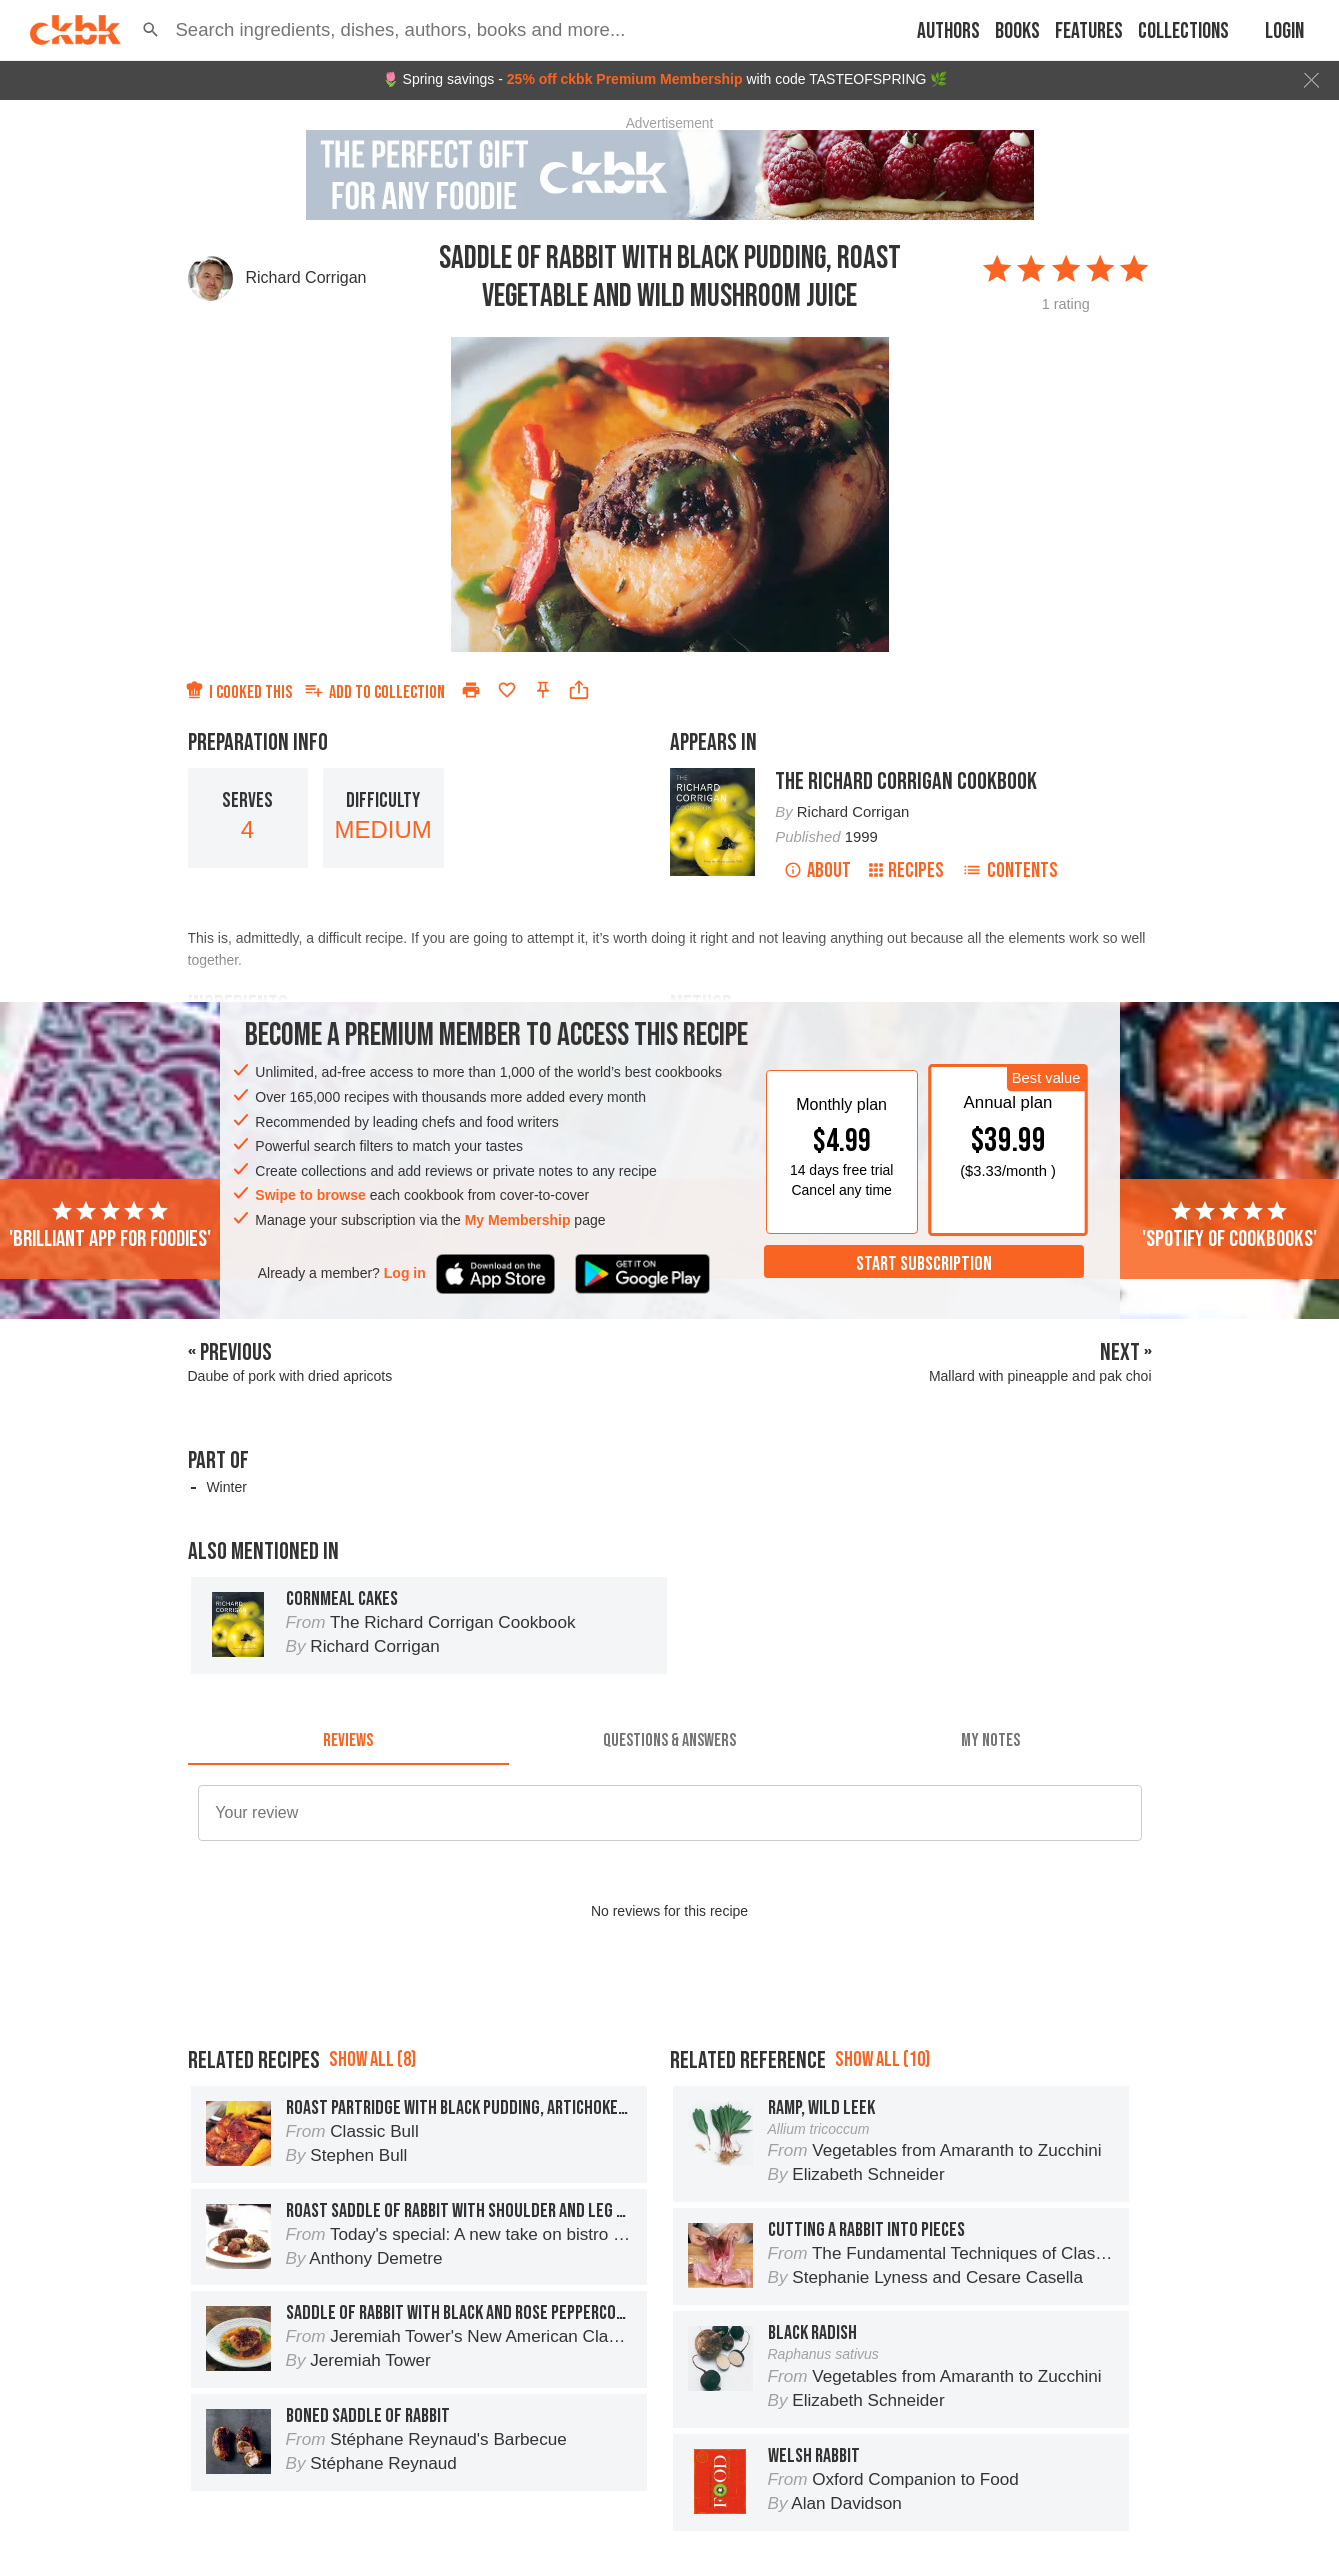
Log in (405, 1273)
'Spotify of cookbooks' (1229, 1226)
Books (1017, 31)
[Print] (471, 690)
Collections (1183, 31)
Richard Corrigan (306, 277)
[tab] (348, 1741)
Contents (1010, 870)
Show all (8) (372, 2059)
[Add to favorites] (507, 690)
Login (1284, 31)
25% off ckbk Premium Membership (625, 79)
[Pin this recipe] (543, 690)
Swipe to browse (310, 1195)
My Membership (518, 1220)
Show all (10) (882, 2059)
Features (1089, 31)
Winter (226, 1487)
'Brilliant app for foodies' (110, 1226)
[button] (150, 30)
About (817, 870)
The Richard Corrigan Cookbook (906, 781)
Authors (948, 31)
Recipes (906, 870)
